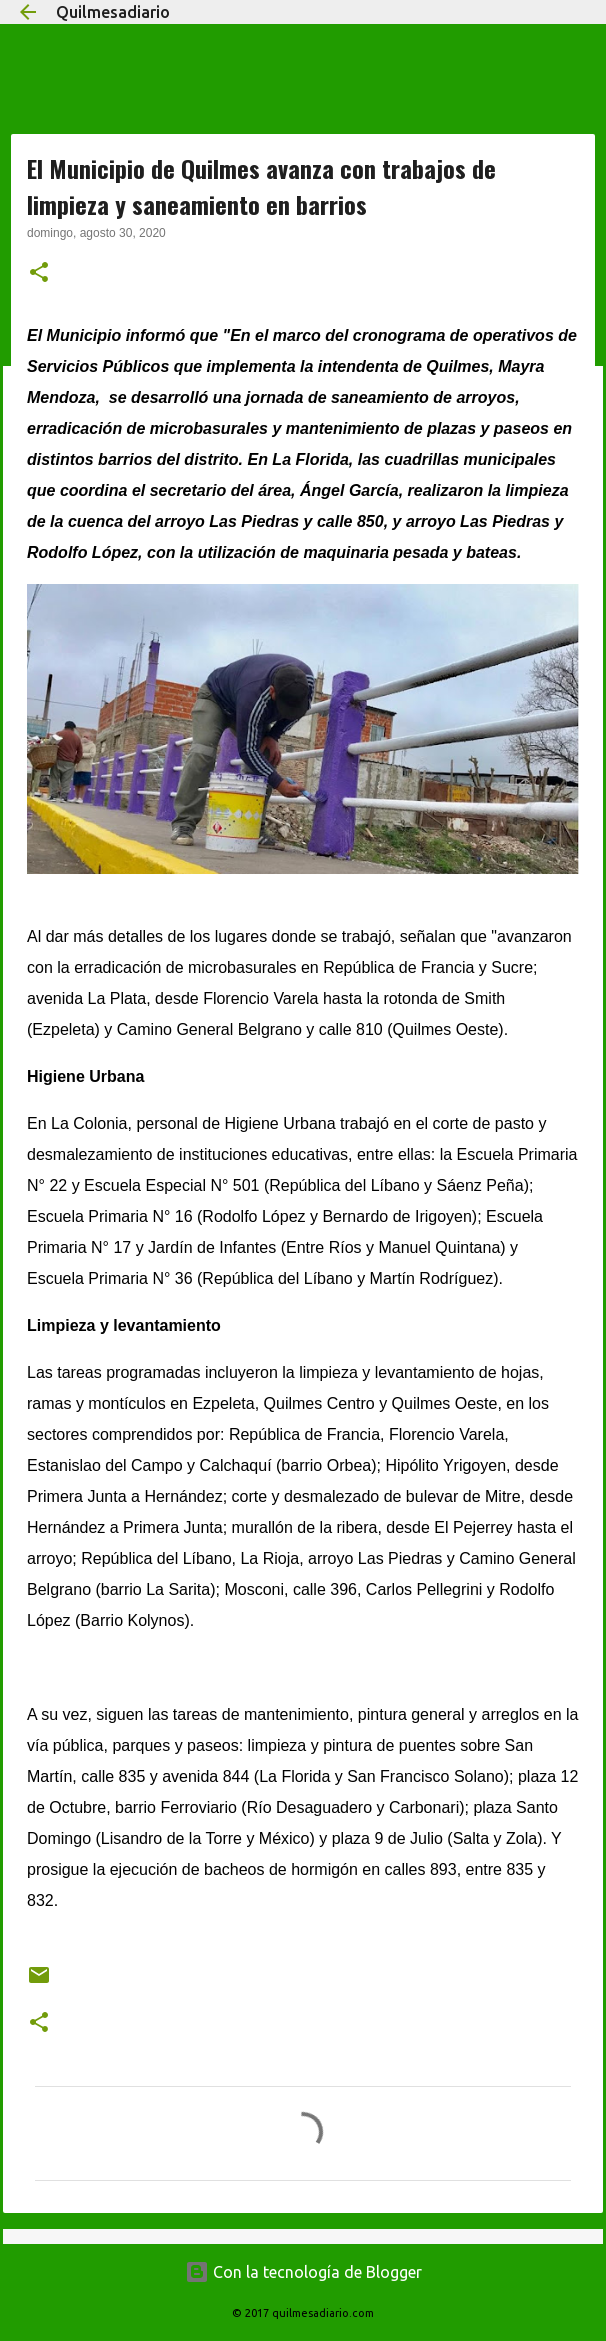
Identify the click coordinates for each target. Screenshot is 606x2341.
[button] (39, 274)
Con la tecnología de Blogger (303, 2272)
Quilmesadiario (113, 12)
